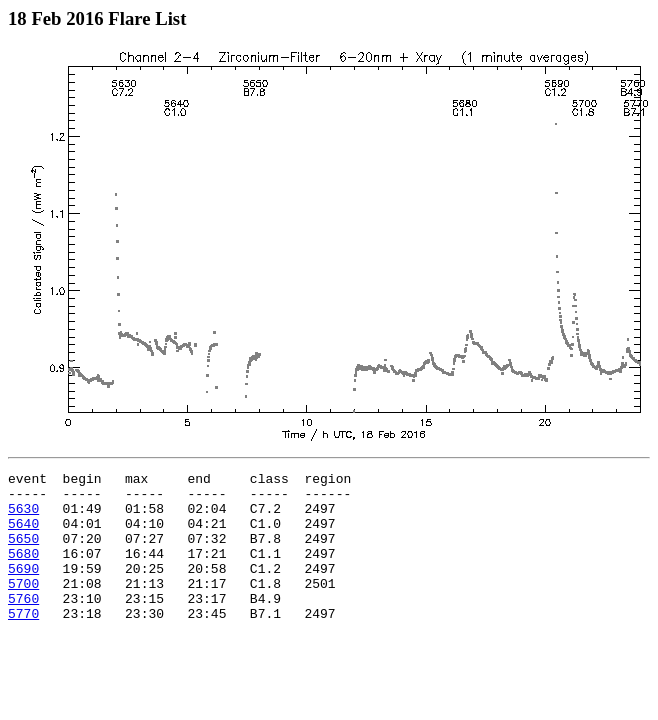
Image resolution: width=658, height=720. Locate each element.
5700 (23, 607)
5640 (23, 535)
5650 (23, 553)
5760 (23, 625)
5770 (23, 643)
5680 (23, 571)
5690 (23, 589)
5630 (23, 517)
